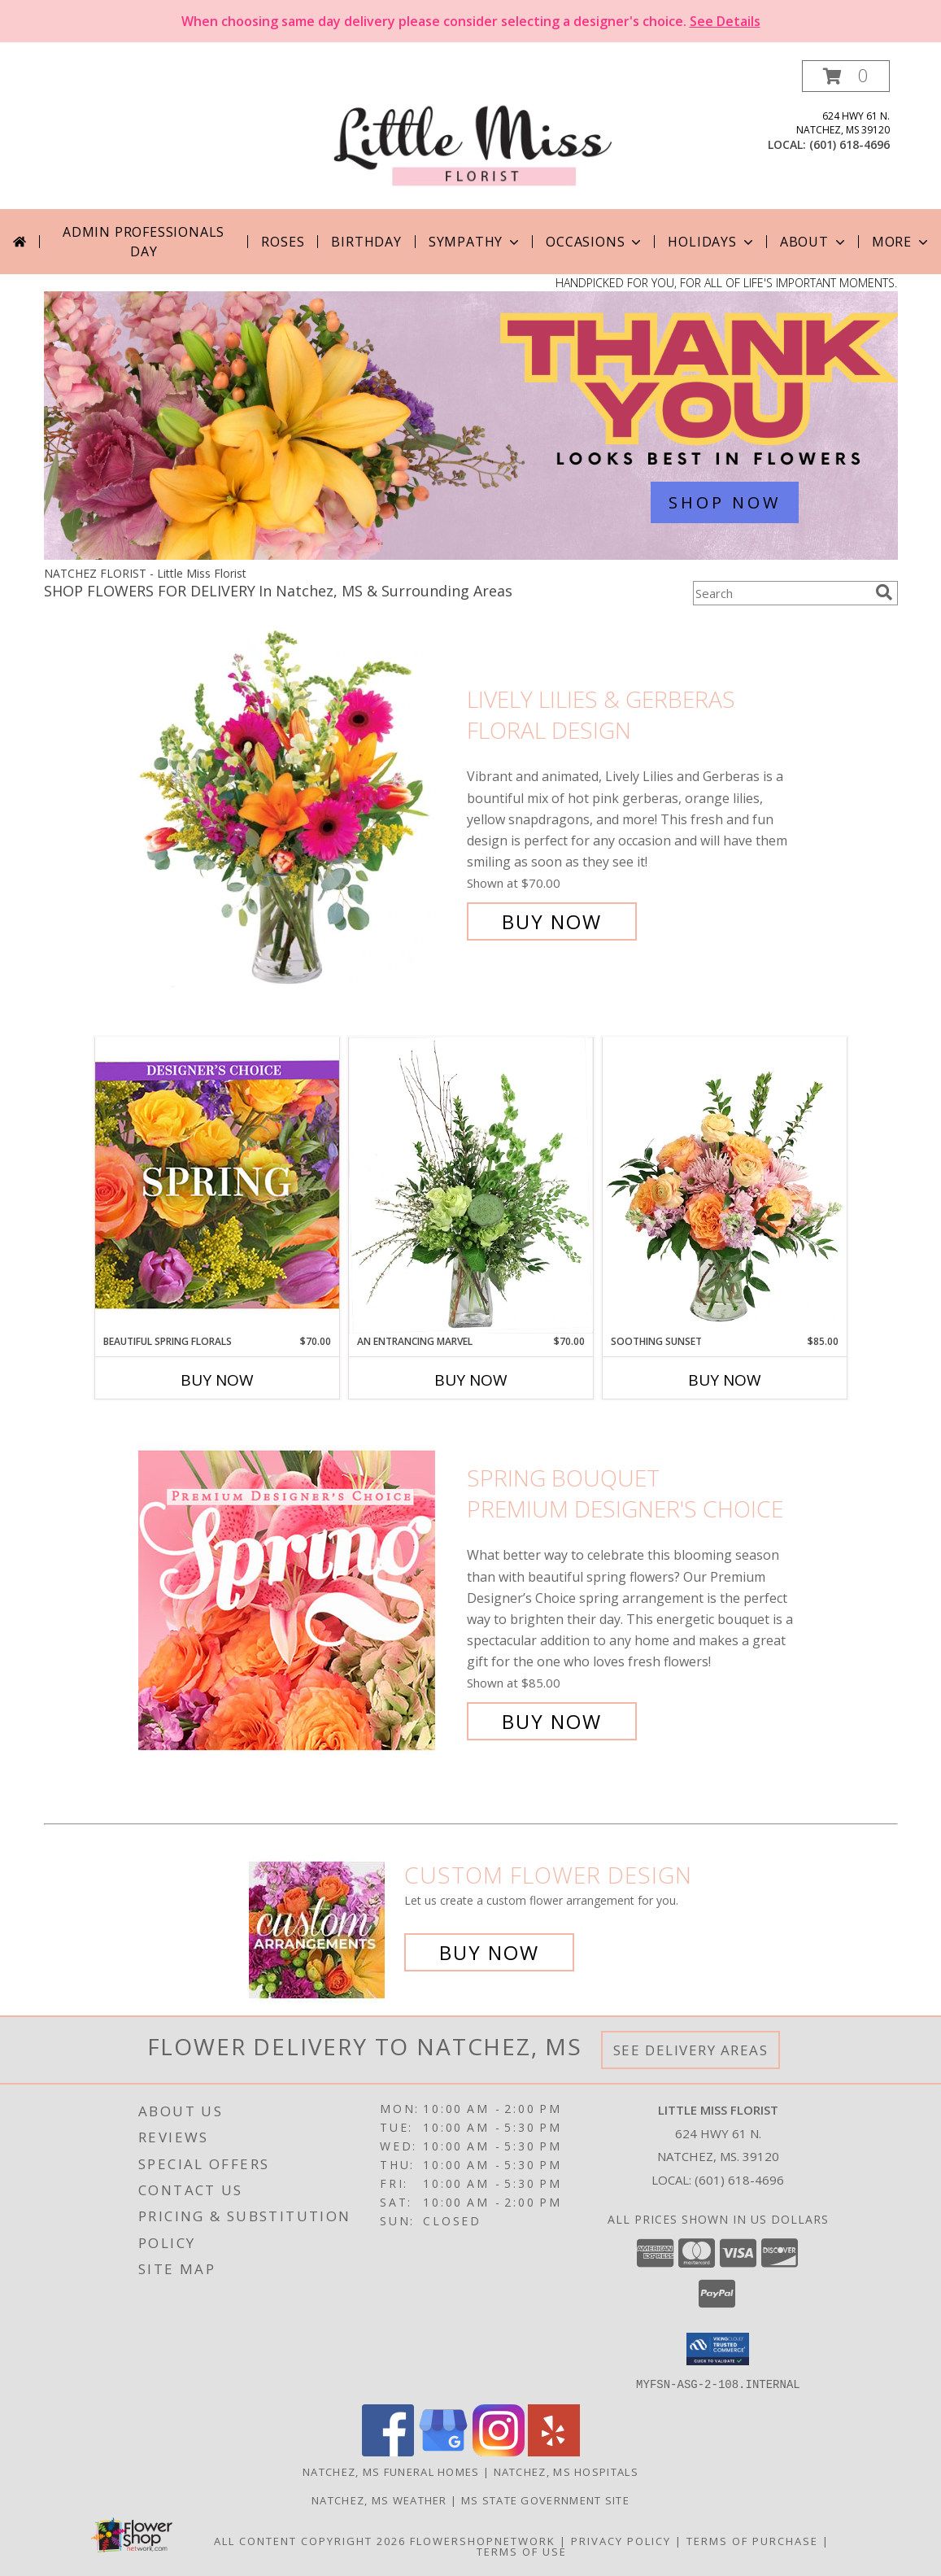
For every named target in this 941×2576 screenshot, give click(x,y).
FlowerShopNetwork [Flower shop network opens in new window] (482, 2540)
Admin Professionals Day (143, 241)
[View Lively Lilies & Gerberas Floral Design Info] (298, 811)
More (901, 242)
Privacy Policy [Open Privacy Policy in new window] (621, 2540)
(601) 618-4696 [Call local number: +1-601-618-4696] (849, 144)
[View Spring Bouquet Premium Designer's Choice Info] (298, 1600)
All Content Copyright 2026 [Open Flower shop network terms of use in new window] (310, 2540)
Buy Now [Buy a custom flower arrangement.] (489, 1952)
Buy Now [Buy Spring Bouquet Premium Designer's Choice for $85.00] (552, 1721)
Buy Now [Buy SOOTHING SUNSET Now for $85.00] (724, 1380)
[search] (884, 592)
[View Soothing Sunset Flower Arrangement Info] (725, 1185)
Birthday (366, 242)
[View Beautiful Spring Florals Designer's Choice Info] (217, 1185)
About (814, 242)
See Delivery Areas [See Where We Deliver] (691, 2050)
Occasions (595, 242)
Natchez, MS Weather (379, 2499)
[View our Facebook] (388, 2451)
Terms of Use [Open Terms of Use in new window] (522, 2550)
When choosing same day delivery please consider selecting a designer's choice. (470, 21)
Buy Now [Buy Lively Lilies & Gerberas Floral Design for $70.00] (552, 921)
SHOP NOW (725, 502)
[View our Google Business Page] (443, 2451)
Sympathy (475, 242)
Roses (282, 242)
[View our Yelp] (554, 2451)
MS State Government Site (545, 2499)
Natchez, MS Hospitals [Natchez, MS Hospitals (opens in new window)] (566, 2471)
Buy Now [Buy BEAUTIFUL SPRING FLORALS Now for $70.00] (217, 1380)
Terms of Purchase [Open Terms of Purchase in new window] (752, 2540)
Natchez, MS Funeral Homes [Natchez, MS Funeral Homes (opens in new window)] (391, 2471)
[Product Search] (781, 593)
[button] (846, 76)
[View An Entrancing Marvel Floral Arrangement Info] (471, 1185)
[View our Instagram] (499, 2451)
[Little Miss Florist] (472, 134)
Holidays (712, 242)
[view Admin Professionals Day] (471, 555)
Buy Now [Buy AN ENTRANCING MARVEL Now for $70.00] (471, 1380)
